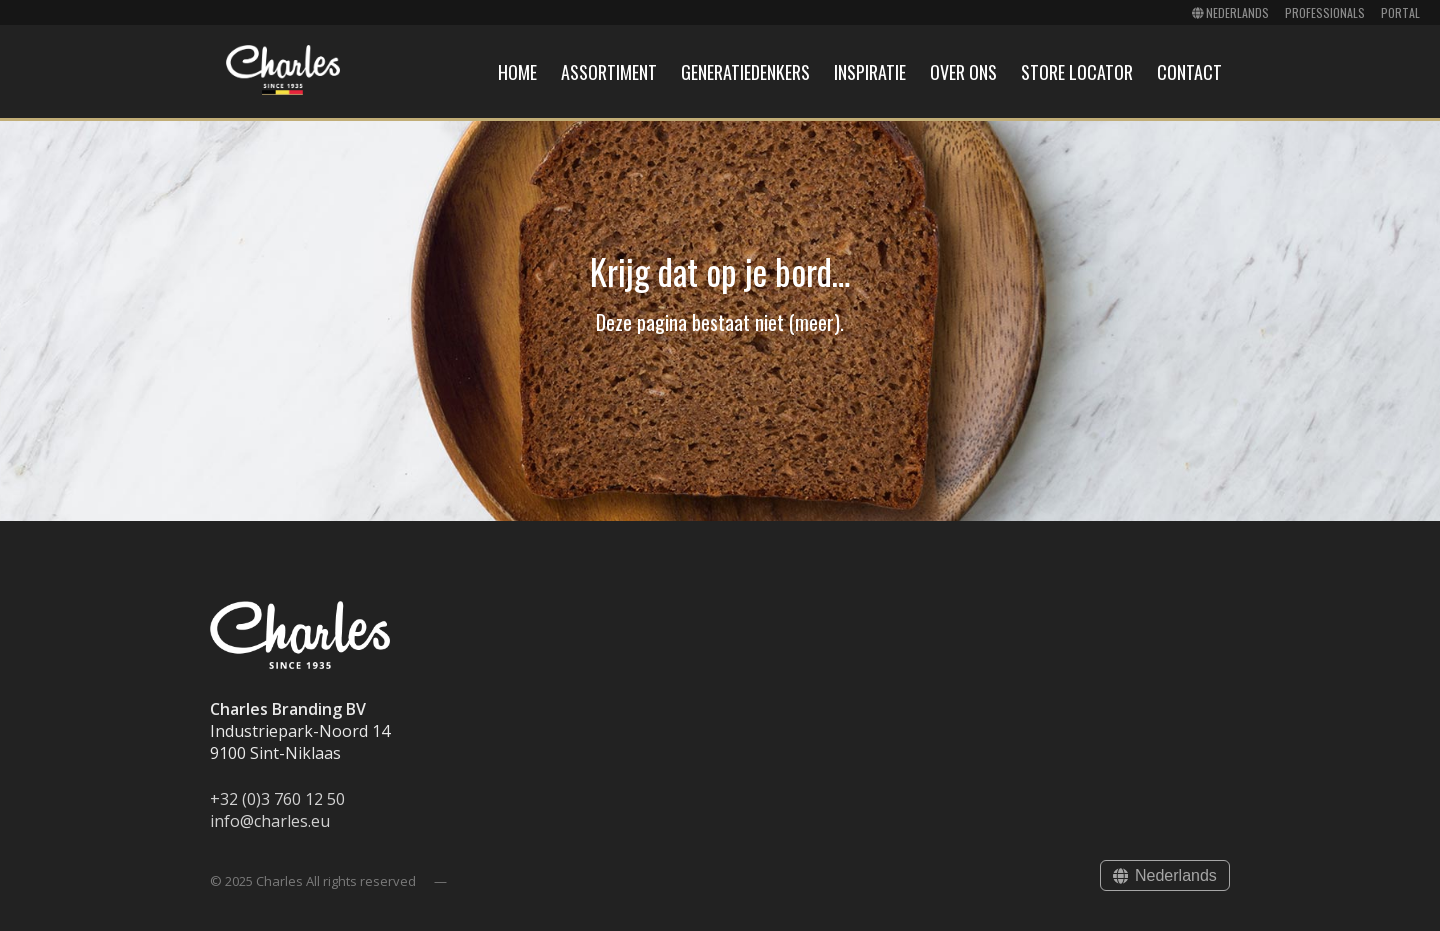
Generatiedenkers (745, 72)
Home (517, 72)
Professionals (1325, 12)
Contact (1189, 72)
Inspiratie (870, 72)
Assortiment (609, 72)
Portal (1400, 12)
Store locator (1077, 72)
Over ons (963, 72)
